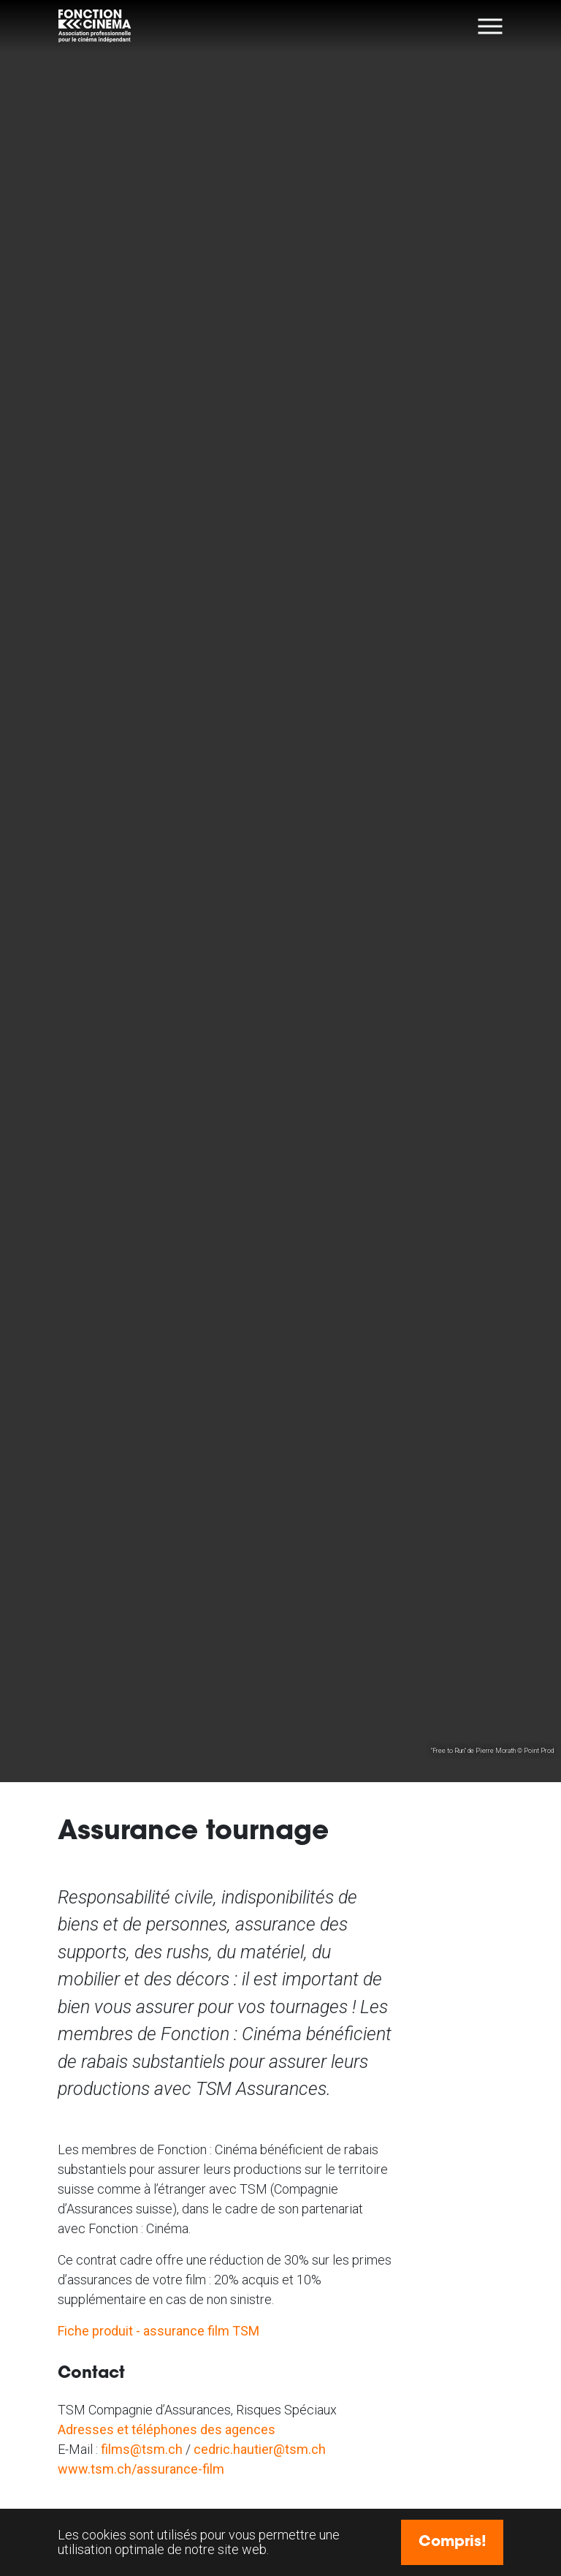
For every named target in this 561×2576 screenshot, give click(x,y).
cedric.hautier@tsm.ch (260, 2449)
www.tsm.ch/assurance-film (141, 2469)
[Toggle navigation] (490, 26)
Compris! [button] (452, 2542)
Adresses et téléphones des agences (166, 2429)
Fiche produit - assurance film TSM (158, 2330)
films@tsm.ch (142, 2449)
